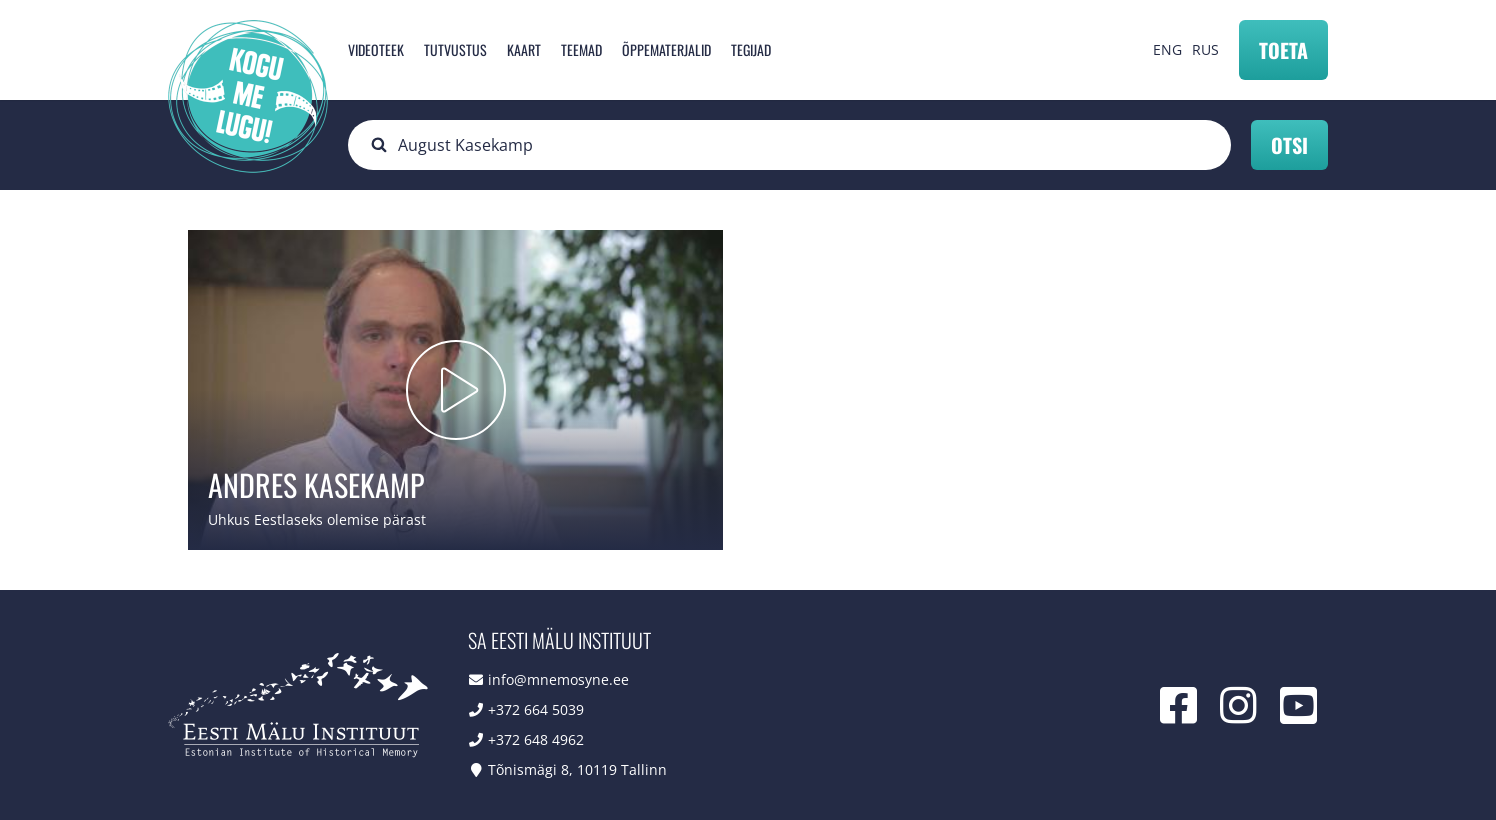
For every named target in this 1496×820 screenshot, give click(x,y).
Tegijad (751, 49)
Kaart (524, 49)
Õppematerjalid (666, 49)
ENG (1167, 49)
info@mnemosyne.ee (558, 679)
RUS (1205, 49)
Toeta (1283, 50)
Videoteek (376, 49)
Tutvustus (455, 49)
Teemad (581, 49)
